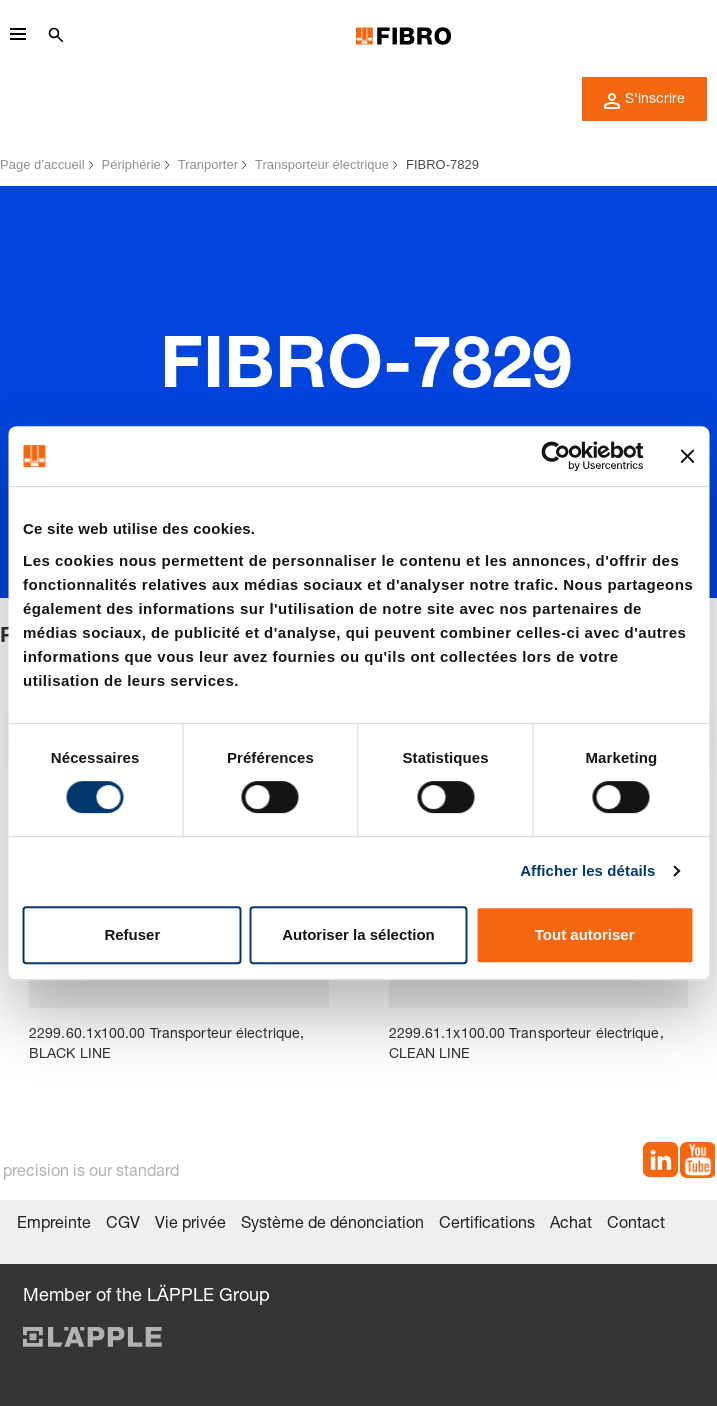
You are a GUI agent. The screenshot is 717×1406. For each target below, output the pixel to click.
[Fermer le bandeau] (687, 456)
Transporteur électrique (322, 164)
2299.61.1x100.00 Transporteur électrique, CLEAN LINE (526, 1045)
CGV (123, 1225)
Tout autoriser (585, 934)
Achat (571, 1225)
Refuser (132, 934)
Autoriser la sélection (358, 934)
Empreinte (54, 1225)
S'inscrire (644, 101)
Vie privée (190, 1225)
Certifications (487, 1225)
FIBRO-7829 (442, 164)
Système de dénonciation (332, 1225)
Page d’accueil (42, 164)
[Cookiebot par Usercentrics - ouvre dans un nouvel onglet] (555, 456)
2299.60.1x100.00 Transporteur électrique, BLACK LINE (166, 1045)
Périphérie (131, 164)
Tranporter (208, 164)
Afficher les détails (587, 870)
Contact (636, 1225)
